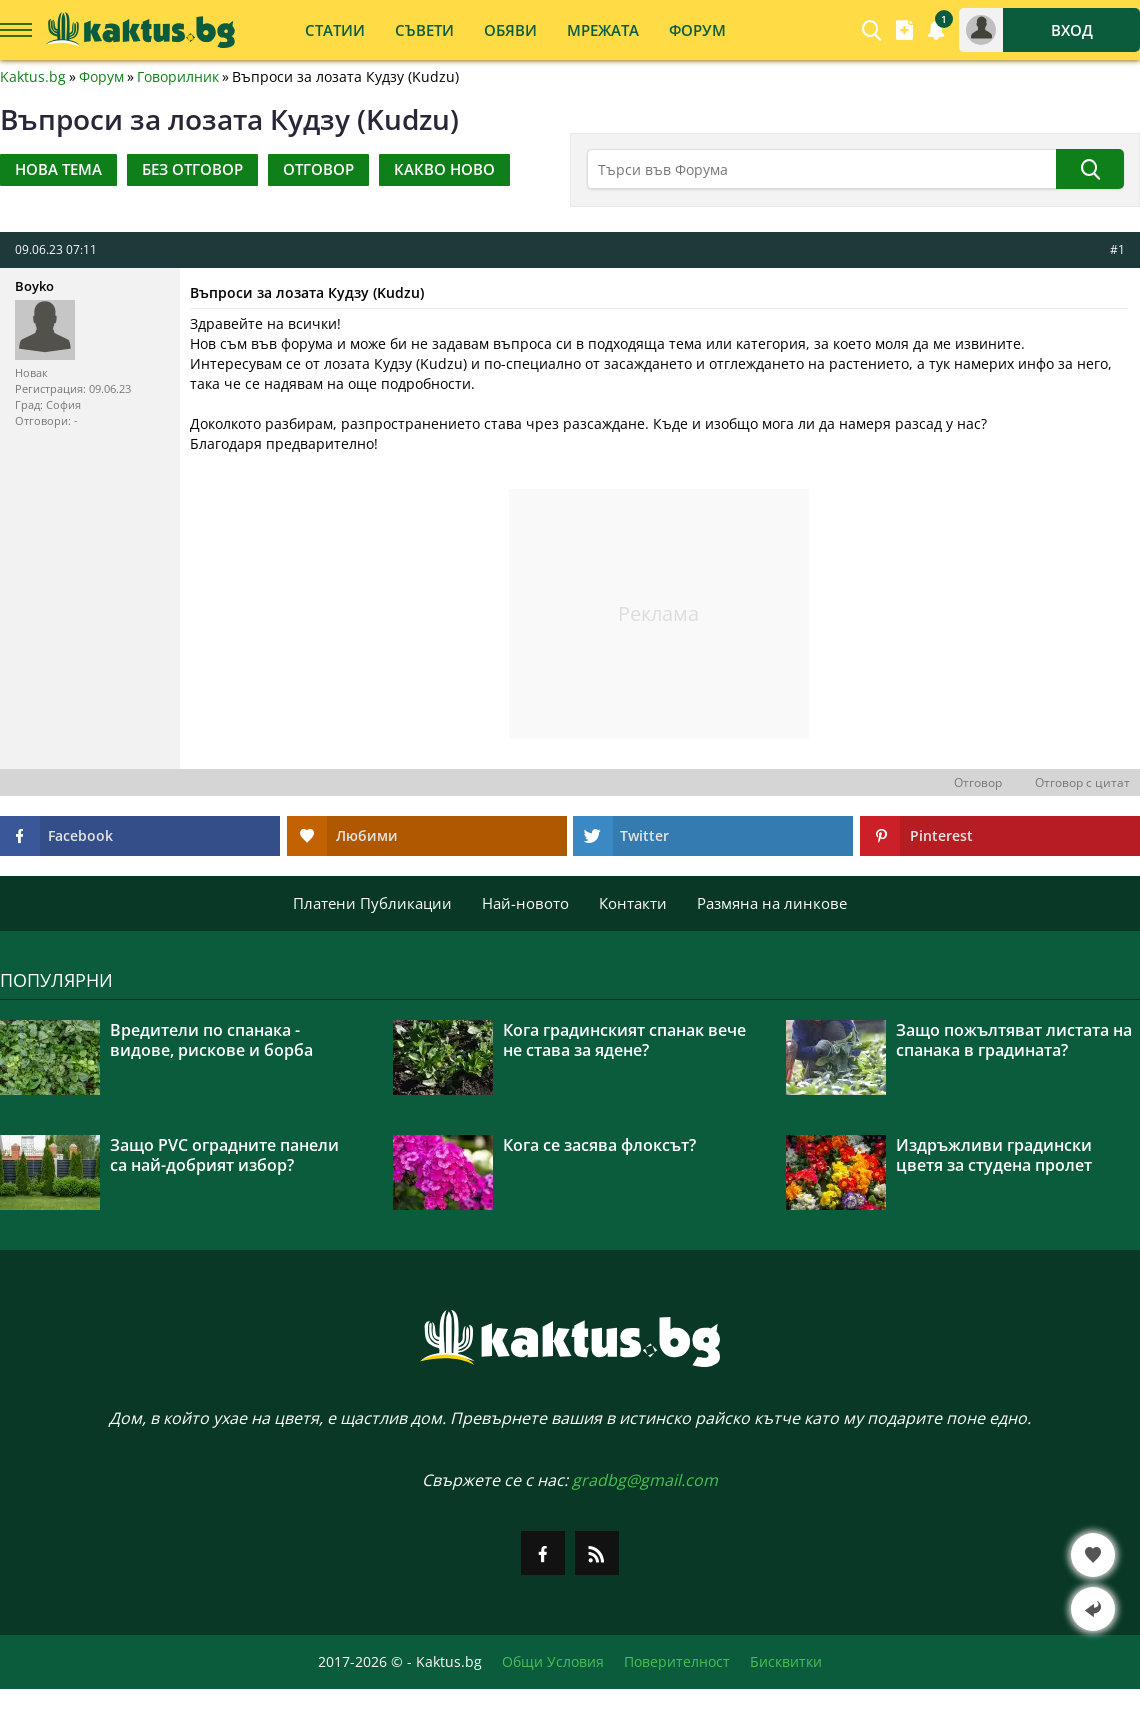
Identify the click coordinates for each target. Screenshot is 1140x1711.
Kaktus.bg (33, 77)
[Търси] (1090, 169)
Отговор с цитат (1082, 783)
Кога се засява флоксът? (599, 1145)
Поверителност (677, 1662)
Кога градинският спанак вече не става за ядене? (624, 1040)
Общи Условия (553, 1662)
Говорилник (178, 77)
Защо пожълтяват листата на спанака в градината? (1014, 1040)
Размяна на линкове (772, 903)
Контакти (633, 903)
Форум (101, 77)
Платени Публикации (372, 903)
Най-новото (525, 903)
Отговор (978, 783)
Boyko (34, 286)
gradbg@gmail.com (645, 1480)
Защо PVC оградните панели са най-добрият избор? (224, 1155)
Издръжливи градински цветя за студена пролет (994, 1155)
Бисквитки (786, 1662)
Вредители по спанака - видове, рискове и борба (211, 1040)
